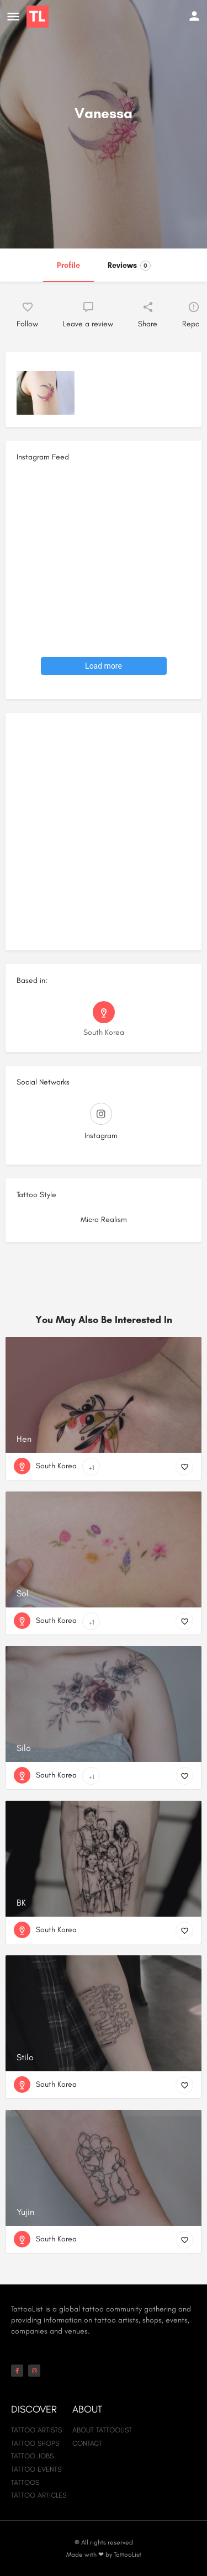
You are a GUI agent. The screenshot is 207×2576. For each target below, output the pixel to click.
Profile (68, 265)
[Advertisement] (103, 835)
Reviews (129, 266)
